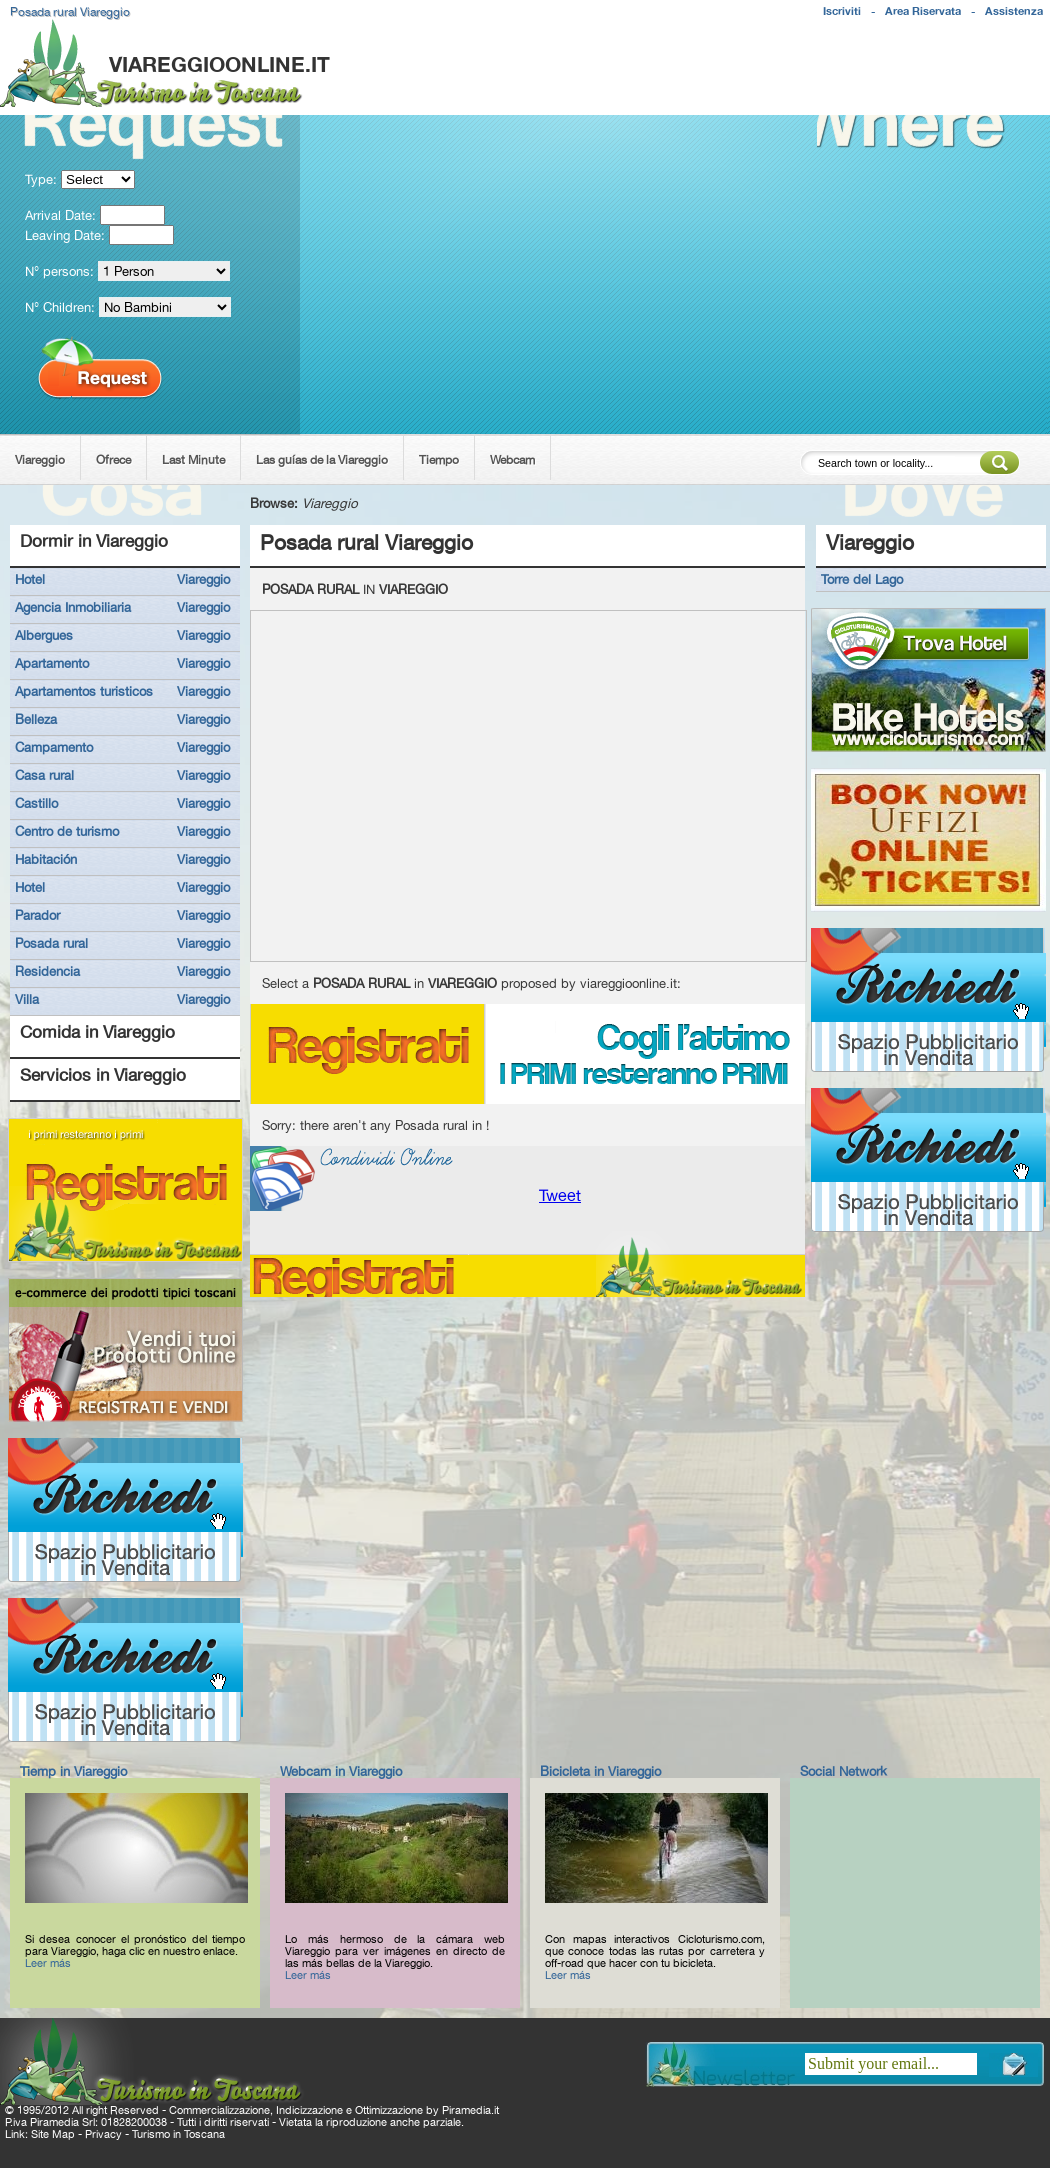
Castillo (36, 803)
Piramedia (466, 2110)
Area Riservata (923, 11)
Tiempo (439, 460)
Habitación (46, 859)
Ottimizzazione (389, 2110)
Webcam (512, 460)
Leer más (48, 1963)
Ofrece (113, 460)
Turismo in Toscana (178, 2134)
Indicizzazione (309, 2110)
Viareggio (40, 460)
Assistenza (1014, 11)
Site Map (53, 2134)
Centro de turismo (67, 831)
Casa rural (44, 775)
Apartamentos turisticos (84, 691)
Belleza (36, 719)
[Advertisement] (686, 103)
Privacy (103, 2134)
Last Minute (193, 460)
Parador (37, 915)
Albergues (44, 635)
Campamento (54, 747)
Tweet (560, 1195)
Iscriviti (842, 11)
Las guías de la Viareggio (322, 460)
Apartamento (52, 663)
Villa (27, 999)
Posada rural (51, 943)
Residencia (47, 971)
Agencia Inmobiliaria (73, 607)
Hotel (30, 579)
